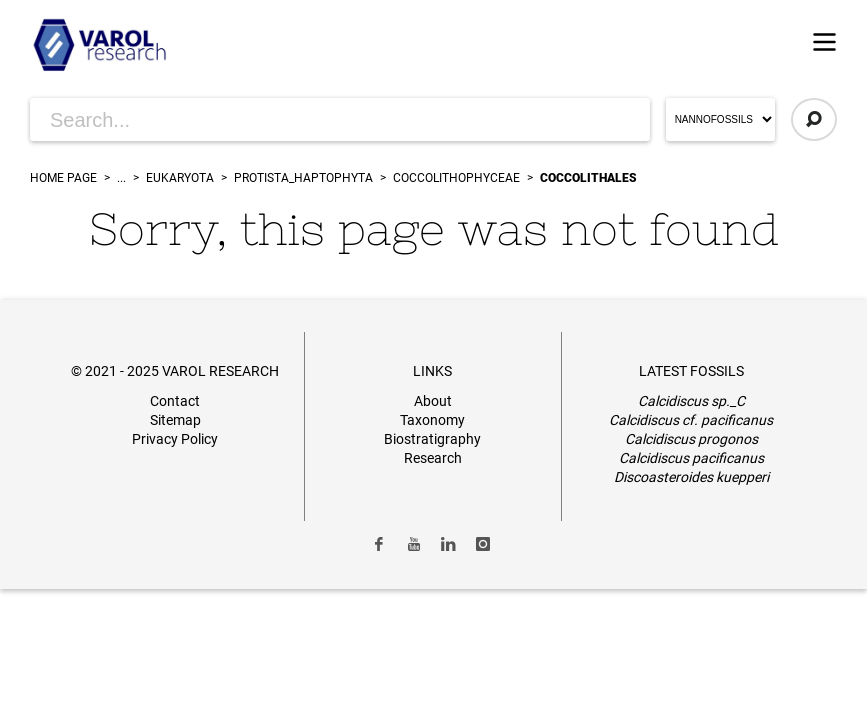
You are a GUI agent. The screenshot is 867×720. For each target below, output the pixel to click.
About (433, 401)
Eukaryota (180, 178)
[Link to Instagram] (483, 544)
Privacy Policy (175, 439)
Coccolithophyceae (456, 178)
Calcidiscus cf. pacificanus (691, 420)
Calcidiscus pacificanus (691, 458)
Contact (175, 401)
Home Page (63, 178)
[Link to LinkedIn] (449, 544)
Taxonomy (432, 420)
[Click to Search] (814, 119)
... (121, 178)
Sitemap (175, 420)
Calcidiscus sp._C (691, 401)
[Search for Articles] (340, 119)
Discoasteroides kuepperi (691, 477)
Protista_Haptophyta (303, 178)
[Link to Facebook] (379, 544)
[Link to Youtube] (414, 544)
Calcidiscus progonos (691, 439)
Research (433, 458)
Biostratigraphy (432, 439)
